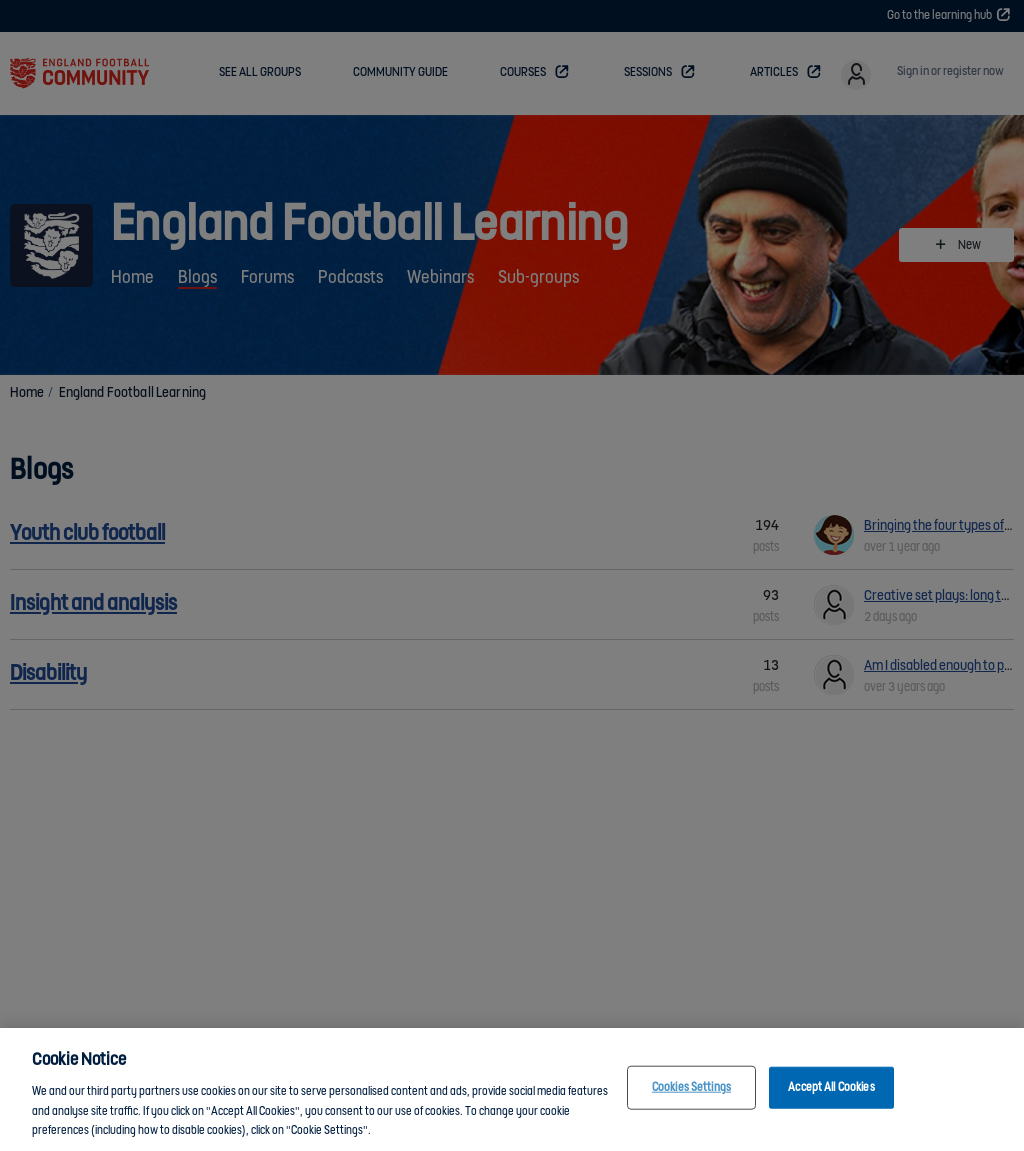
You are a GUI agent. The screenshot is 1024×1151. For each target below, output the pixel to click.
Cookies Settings (691, 1088)
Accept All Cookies (831, 1088)
